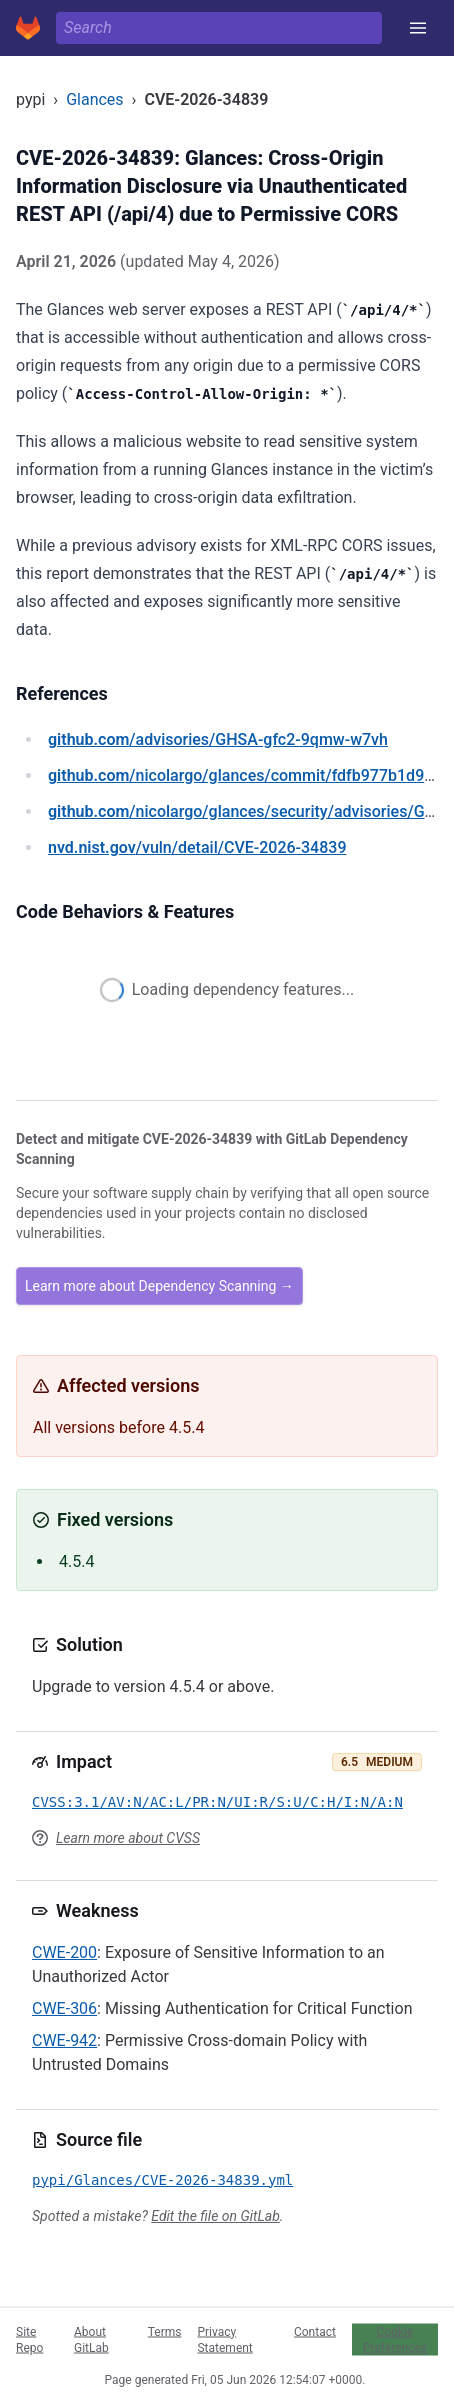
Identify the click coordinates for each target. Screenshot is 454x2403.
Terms (165, 2331)
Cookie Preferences (395, 2339)
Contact (315, 2331)
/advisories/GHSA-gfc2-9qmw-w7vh (218, 739)
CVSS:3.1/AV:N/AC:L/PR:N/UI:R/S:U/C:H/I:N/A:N (217, 1802)
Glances (94, 99)
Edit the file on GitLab (215, 2216)
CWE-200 (64, 1952)
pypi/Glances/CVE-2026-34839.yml (162, 2180)
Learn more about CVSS (128, 1838)
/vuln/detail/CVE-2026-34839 (197, 847)
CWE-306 (64, 2008)
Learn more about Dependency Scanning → (159, 1286)
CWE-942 (64, 2040)
